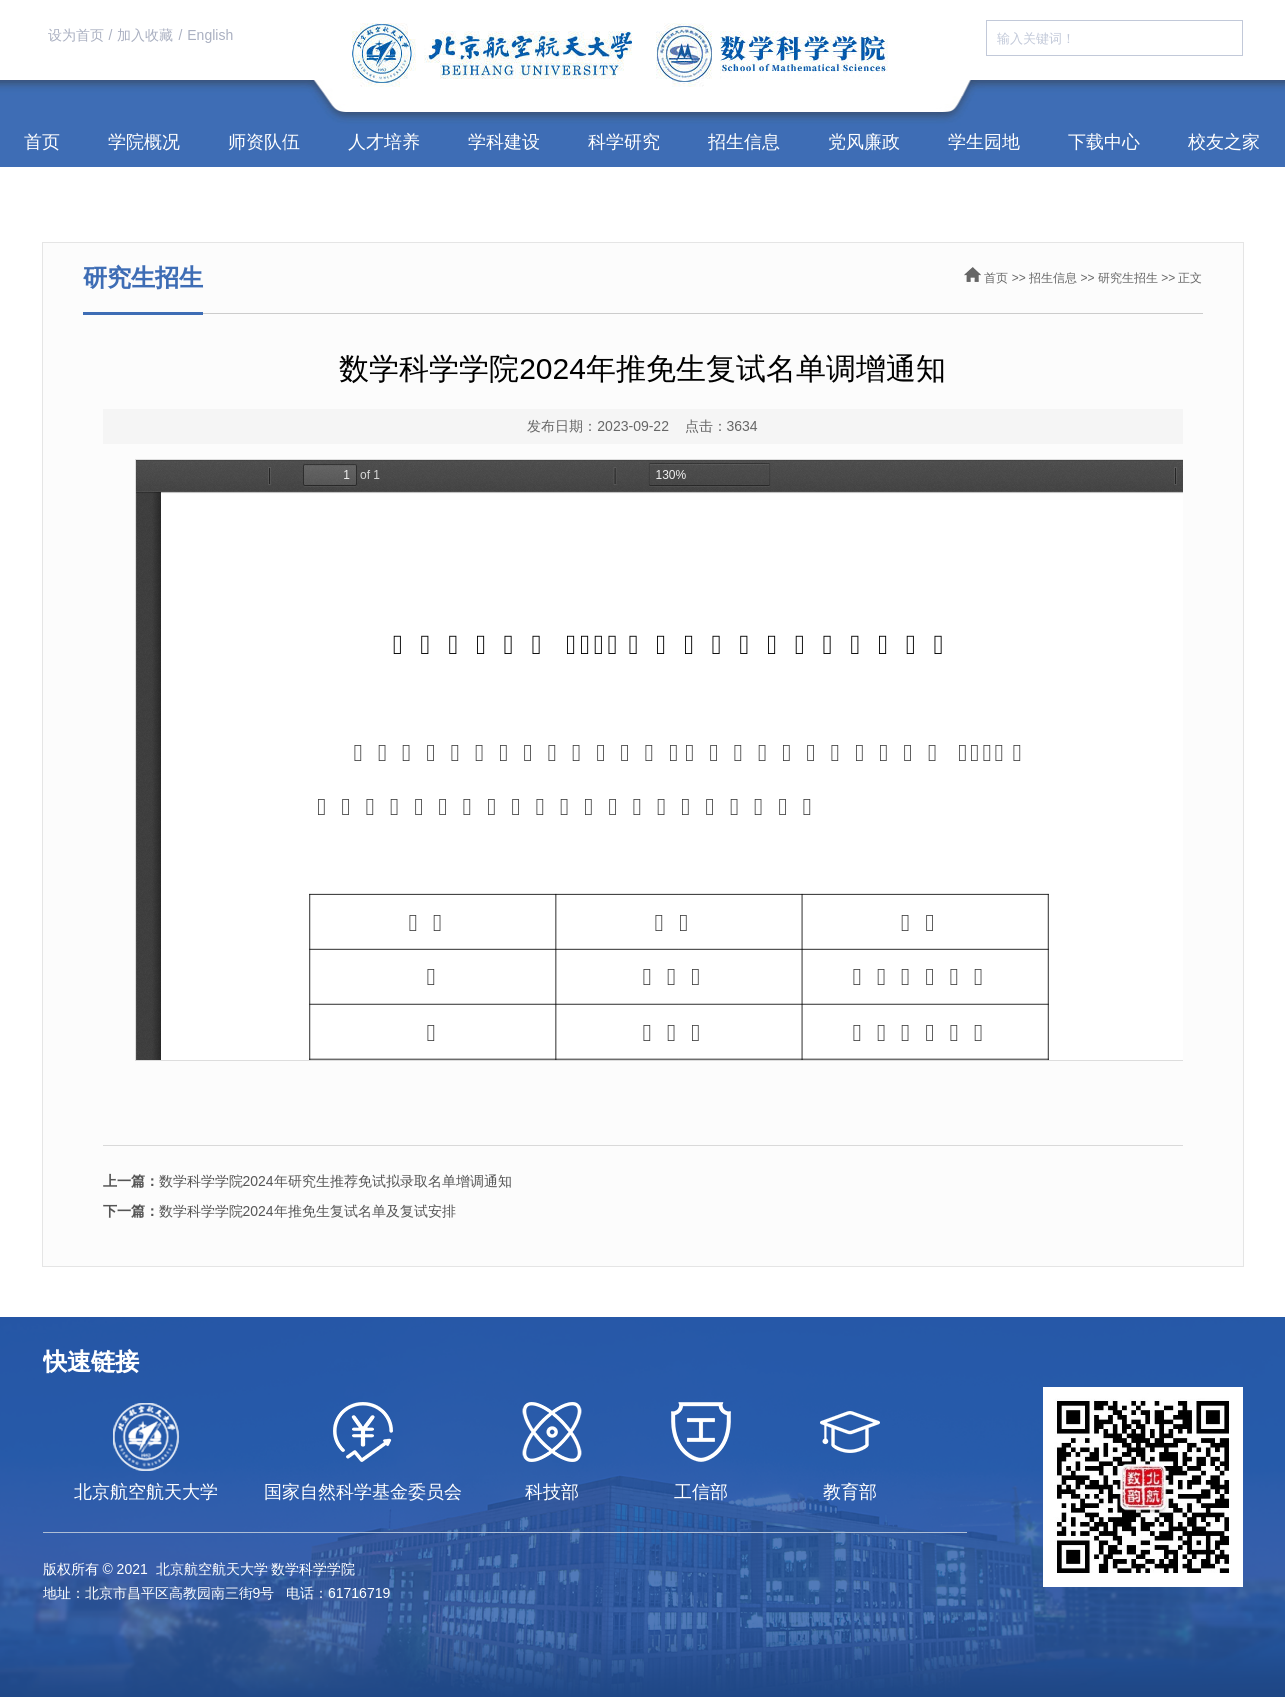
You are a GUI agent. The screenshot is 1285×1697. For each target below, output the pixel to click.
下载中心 (1104, 142)
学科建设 (504, 142)
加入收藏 (145, 35)
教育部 (850, 1492)
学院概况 (144, 142)
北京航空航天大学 (146, 1492)
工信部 (701, 1492)
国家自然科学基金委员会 (363, 1492)
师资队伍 (264, 142)
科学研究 (624, 142)
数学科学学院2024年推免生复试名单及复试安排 (279, 1211)
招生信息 (744, 142)
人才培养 (384, 142)
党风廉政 (864, 142)
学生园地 (984, 142)
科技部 (552, 1492)
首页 (42, 142)
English (210, 35)
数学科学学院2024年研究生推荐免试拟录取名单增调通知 (307, 1181)
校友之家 (1224, 142)
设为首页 (76, 35)
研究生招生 (1128, 278)
